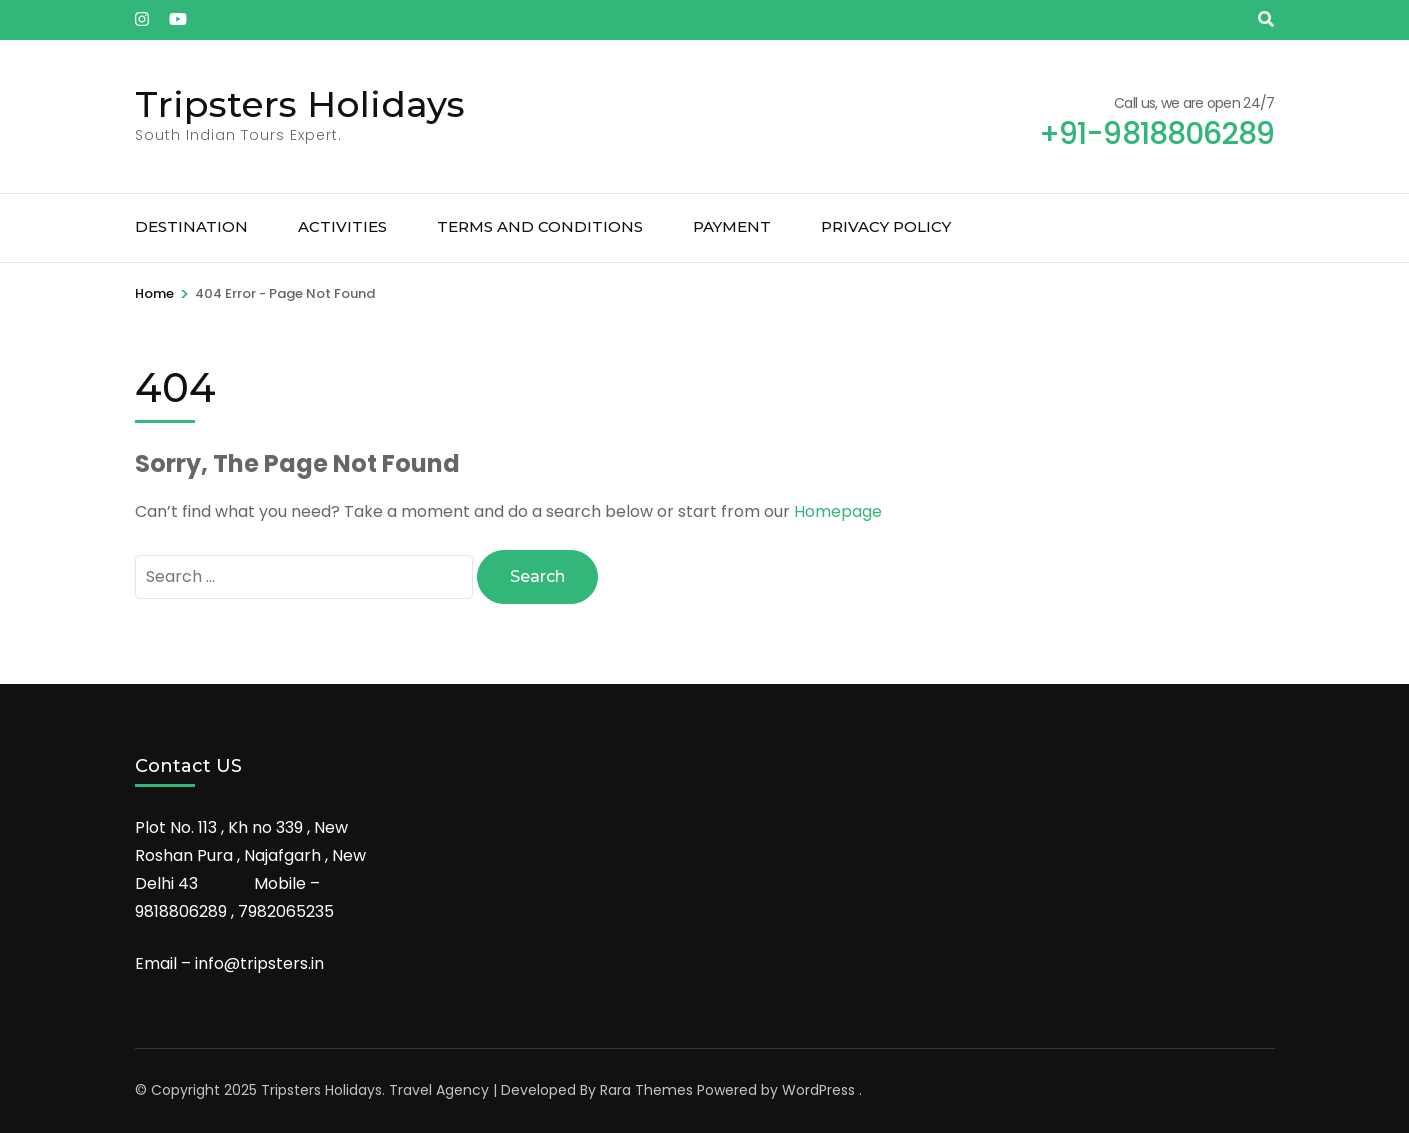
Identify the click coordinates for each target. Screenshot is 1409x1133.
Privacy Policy (886, 226)
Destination (191, 226)
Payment (732, 226)
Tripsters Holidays (300, 104)
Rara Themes (646, 1090)
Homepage (838, 511)
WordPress (818, 1090)
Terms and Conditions (540, 226)
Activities (342, 226)
